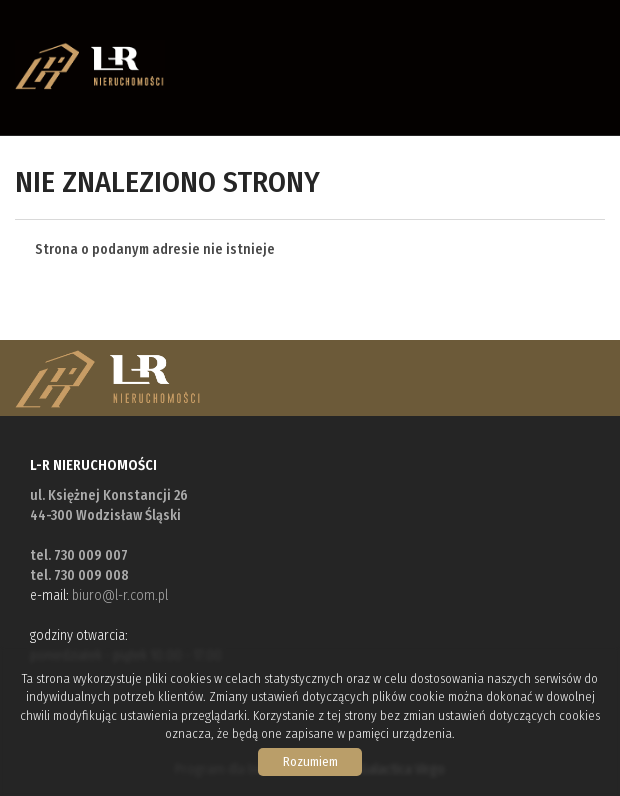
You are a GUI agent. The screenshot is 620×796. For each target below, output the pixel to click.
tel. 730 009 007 (79, 555)
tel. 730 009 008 (79, 575)
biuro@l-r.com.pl (120, 595)
